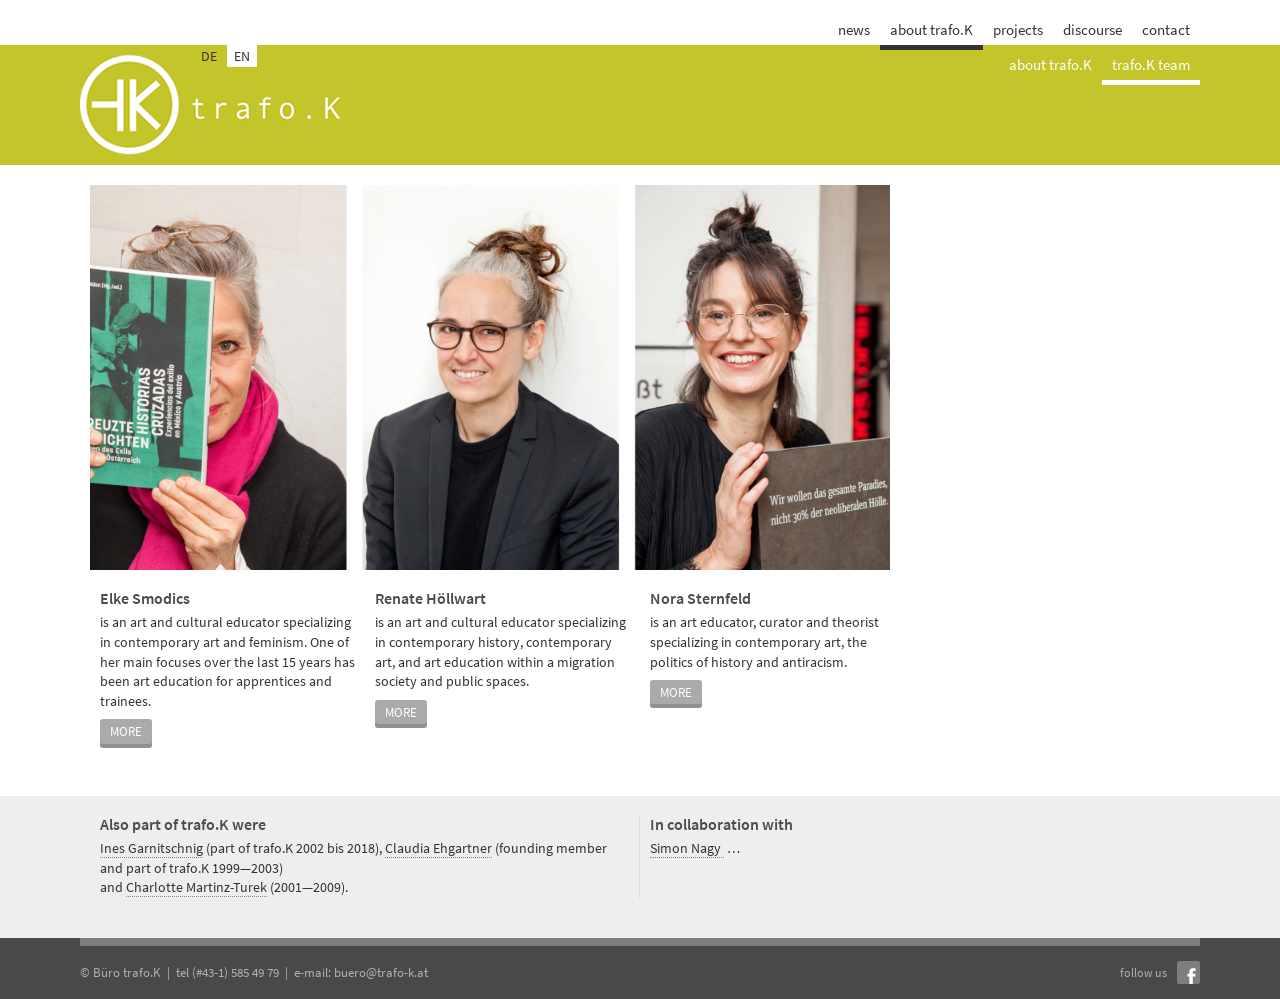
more (126, 731)
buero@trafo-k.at (381, 972)
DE (209, 56)
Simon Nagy (687, 848)
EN (242, 56)
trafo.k (210, 105)
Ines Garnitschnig (151, 848)
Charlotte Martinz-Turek (196, 887)
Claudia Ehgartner (438, 848)
